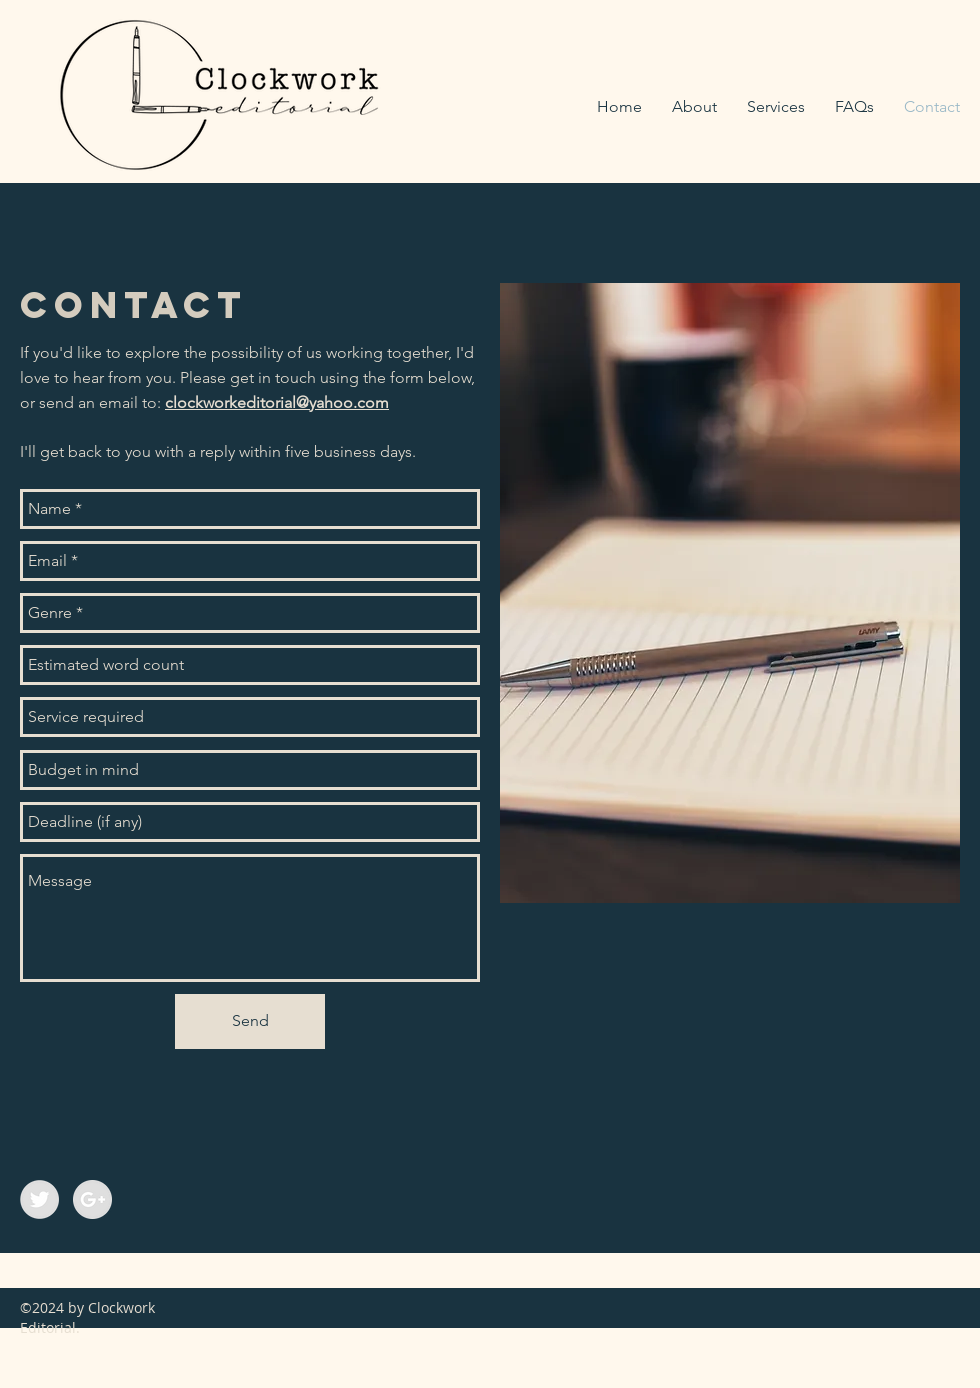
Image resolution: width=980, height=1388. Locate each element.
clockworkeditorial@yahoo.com (277, 402)
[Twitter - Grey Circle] (39, 1199)
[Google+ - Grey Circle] (92, 1199)
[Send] (250, 1021)
